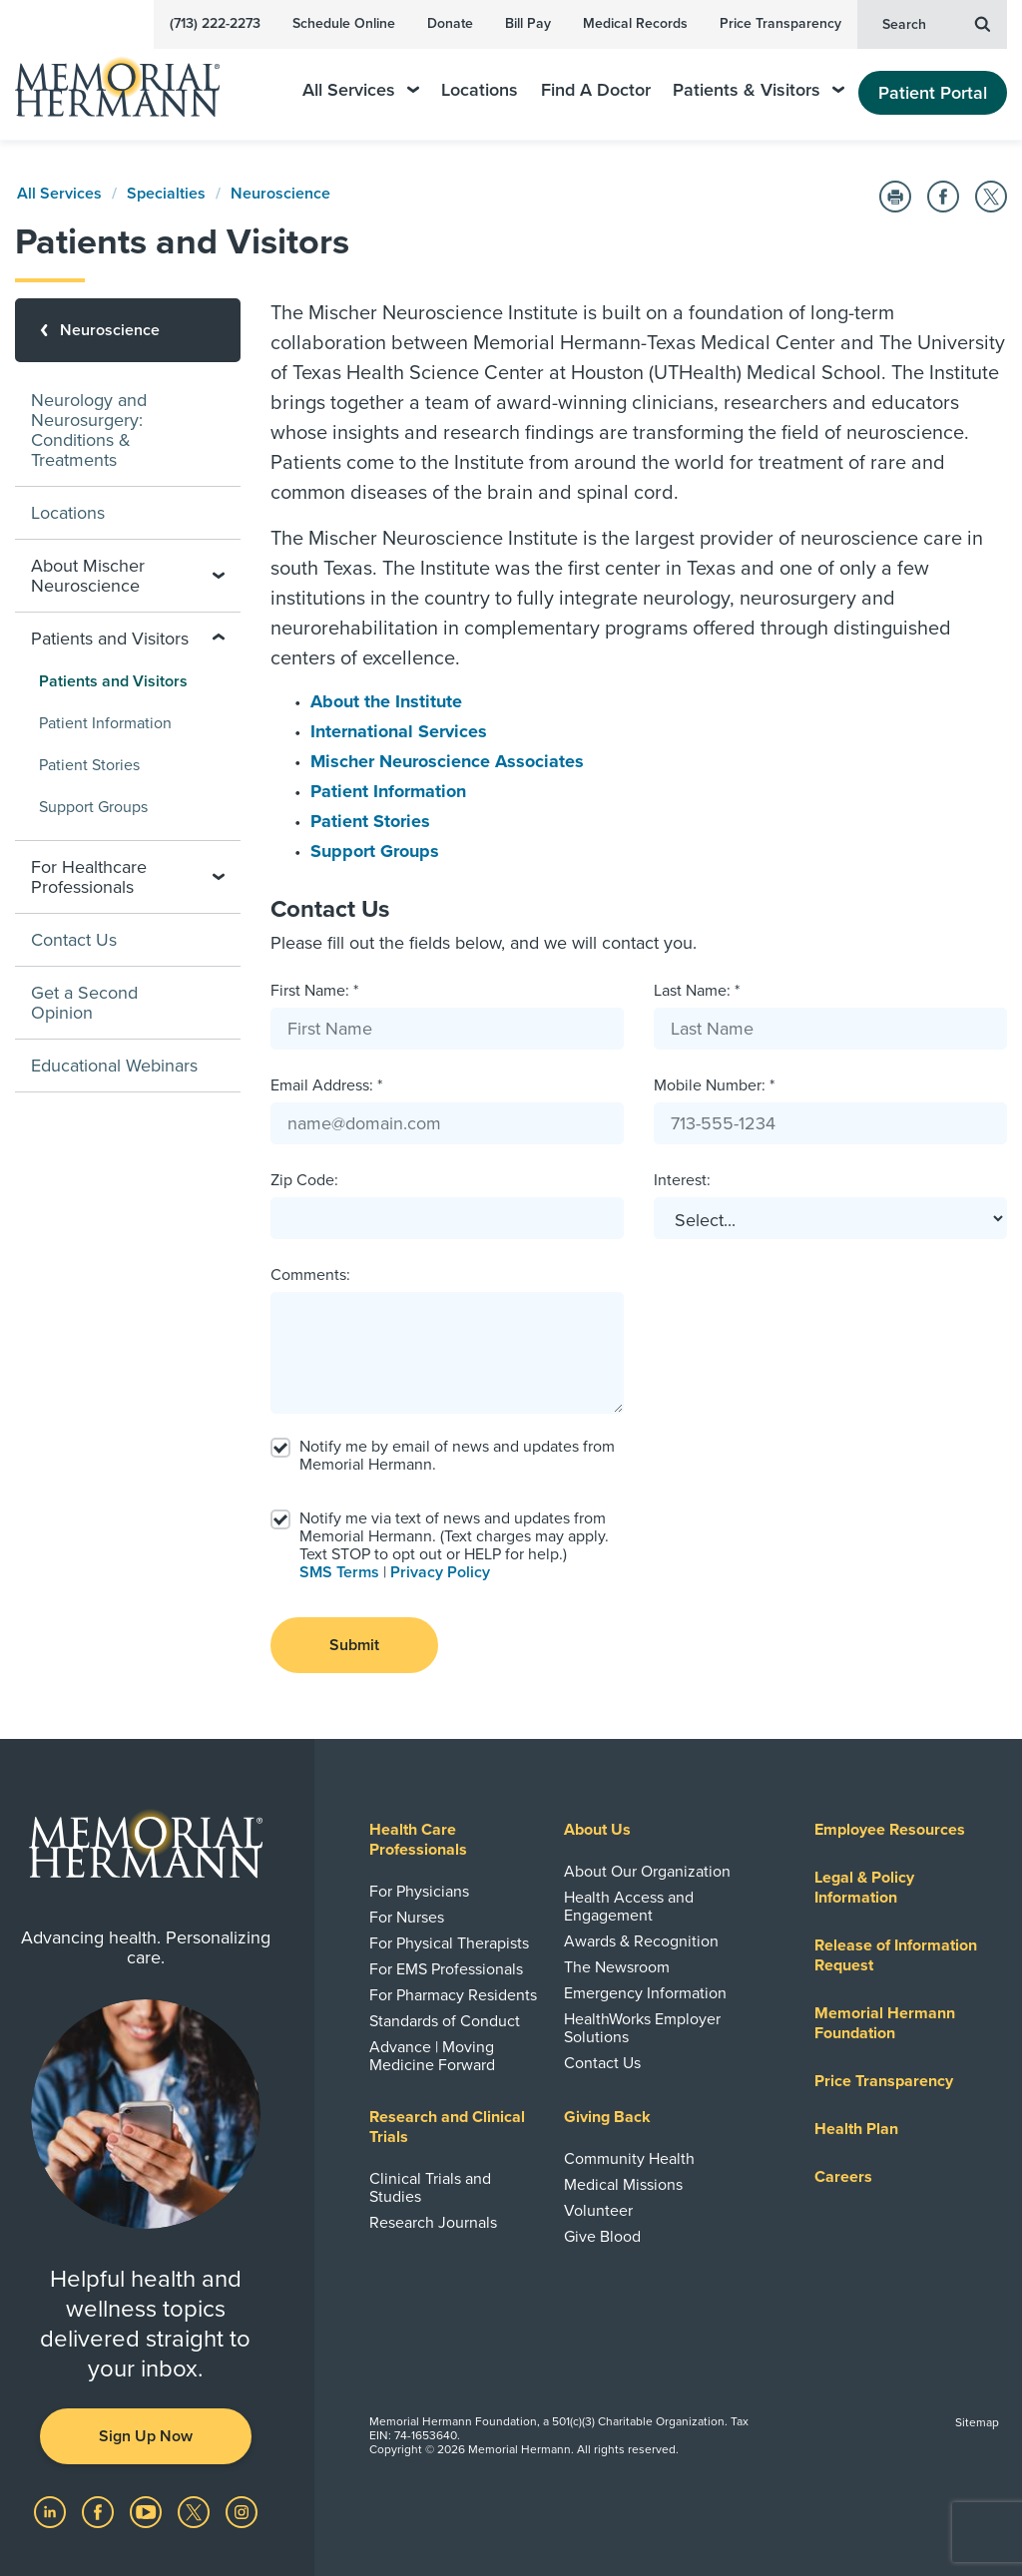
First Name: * (314, 991)
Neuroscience (280, 194)
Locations (479, 90)
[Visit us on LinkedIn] (52, 2511)
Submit (354, 1645)
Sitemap (977, 2422)
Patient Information (388, 791)
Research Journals (433, 2223)
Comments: (310, 1275)
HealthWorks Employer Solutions (642, 2028)
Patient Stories (370, 821)
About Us (597, 1830)
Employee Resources (889, 1830)
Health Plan (856, 2129)
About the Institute (386, 701)
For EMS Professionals (446, 1969)
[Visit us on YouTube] (148, 2511)
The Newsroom (617, 1967)
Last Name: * (697, 991)
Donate (450, 23)
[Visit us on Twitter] (196, 2511)
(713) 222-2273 (215, 23)
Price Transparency (780, 23)
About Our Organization (647, 1872)
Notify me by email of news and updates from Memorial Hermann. (457, 1456)
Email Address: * (326, 1085)
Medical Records (635, 23)
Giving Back (607, 2117)
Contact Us (74, 940)
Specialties (166, 194)
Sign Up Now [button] (146, 2436)
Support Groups (374, 851)
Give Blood (602, 2237)
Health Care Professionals (418, 1840)
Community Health (629, 2159)
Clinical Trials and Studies (430, 2188)
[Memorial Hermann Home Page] (131, 78)
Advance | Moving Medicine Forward (432, 2056)
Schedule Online (343, 23)
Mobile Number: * (714, 1085)
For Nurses (406, 1918)
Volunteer (598, 2211)
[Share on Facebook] (943, 197)
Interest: (682, 1180)
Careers (843, 2177)
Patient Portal (932, 93)
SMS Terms (339, 1572)
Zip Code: (304, 1180)
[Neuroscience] (128, 330)
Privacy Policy (440, 1572)
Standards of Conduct (444, 2021)
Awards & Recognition (641, 1941)
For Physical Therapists (449, 1943)
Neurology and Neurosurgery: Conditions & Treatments (89, 430)
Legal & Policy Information (864, 1888)
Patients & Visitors (758, 90)
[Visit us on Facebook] (100, 2511)
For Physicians (419, 1892)
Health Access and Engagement (629, 1907)
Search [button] (936, 23)
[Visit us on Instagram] (241, 2511)
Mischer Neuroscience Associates (447, 761)
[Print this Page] (895, 197)
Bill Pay (528, 23)
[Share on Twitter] (991, 197)
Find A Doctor (596, 90)
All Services (360, 90)
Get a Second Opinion (84, 1003)
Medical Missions (623, 2185)
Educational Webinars (114, 1065)
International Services (398, 731)
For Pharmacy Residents (453, 1995)
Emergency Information (645, 1993)
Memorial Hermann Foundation (884, 2023)
